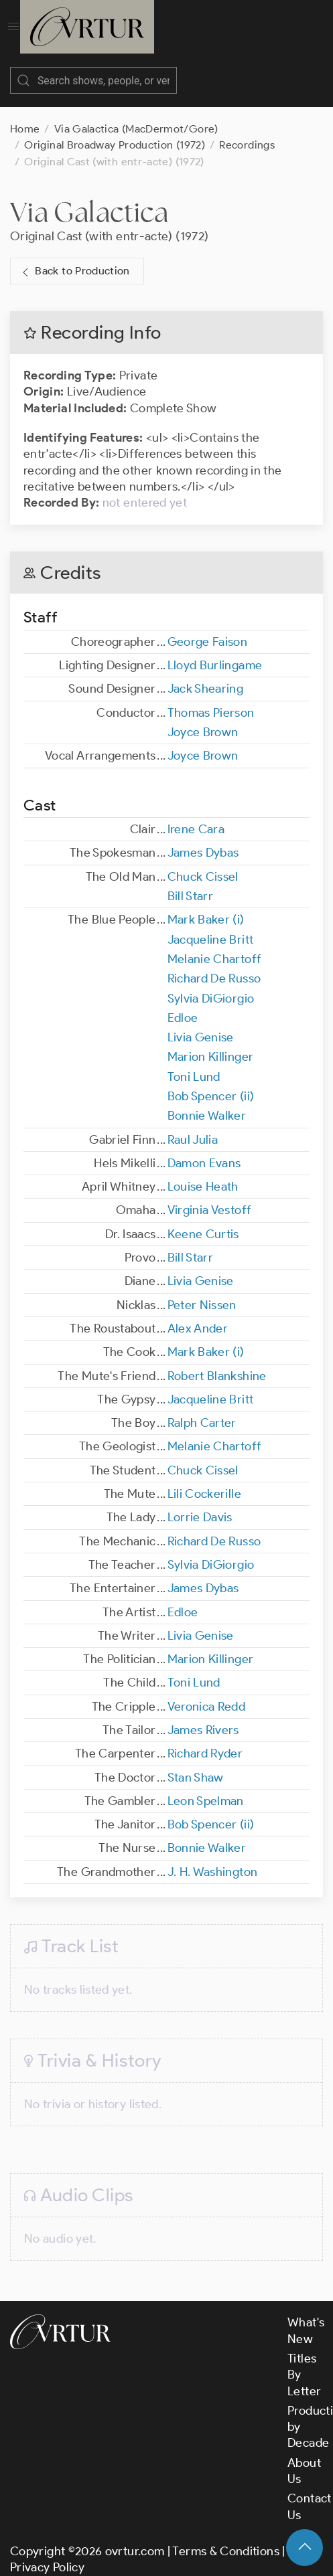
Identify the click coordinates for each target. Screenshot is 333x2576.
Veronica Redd (207, 1693)
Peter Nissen (202, 1291)
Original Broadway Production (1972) (114, 131)
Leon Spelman (206, 1787)
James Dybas (203, 839)
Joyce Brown (203, 718)
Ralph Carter (202, 1409)
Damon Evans (204, 1149)
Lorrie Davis (200, 1503)
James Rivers (203, 1716)
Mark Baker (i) (206, 906)
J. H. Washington (213, 1858)
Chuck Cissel (203, 863)
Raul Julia (193, 1126)
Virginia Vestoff (210, 1196)
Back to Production (74, 258)
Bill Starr (191, 882)
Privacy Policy (47, 2554)
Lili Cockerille (204, 1480)
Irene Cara (196, 815)
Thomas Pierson (211, 699)
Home (25, 115)
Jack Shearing (206, 675)
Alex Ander (198, 1315)
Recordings (247, 131)
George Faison (208, 628)
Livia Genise (201, 1024)
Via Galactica (89, 198)
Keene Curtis (203, 1220)
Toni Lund (194, 1063)
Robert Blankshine (217, 1362)
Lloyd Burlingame (215, 652)
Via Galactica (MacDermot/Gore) (136, 115)
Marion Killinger (211, 1043)
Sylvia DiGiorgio (211, 985)
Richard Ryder (205, 1740)
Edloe (183, 1004)
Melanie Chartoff (215, 945)
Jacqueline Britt (211, 926)
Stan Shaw (196, 1764)
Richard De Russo (214, 965)
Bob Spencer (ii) (211, 1083)
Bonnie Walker (207, 1102)
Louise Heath (203, 1173)
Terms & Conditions (225, 2537)
